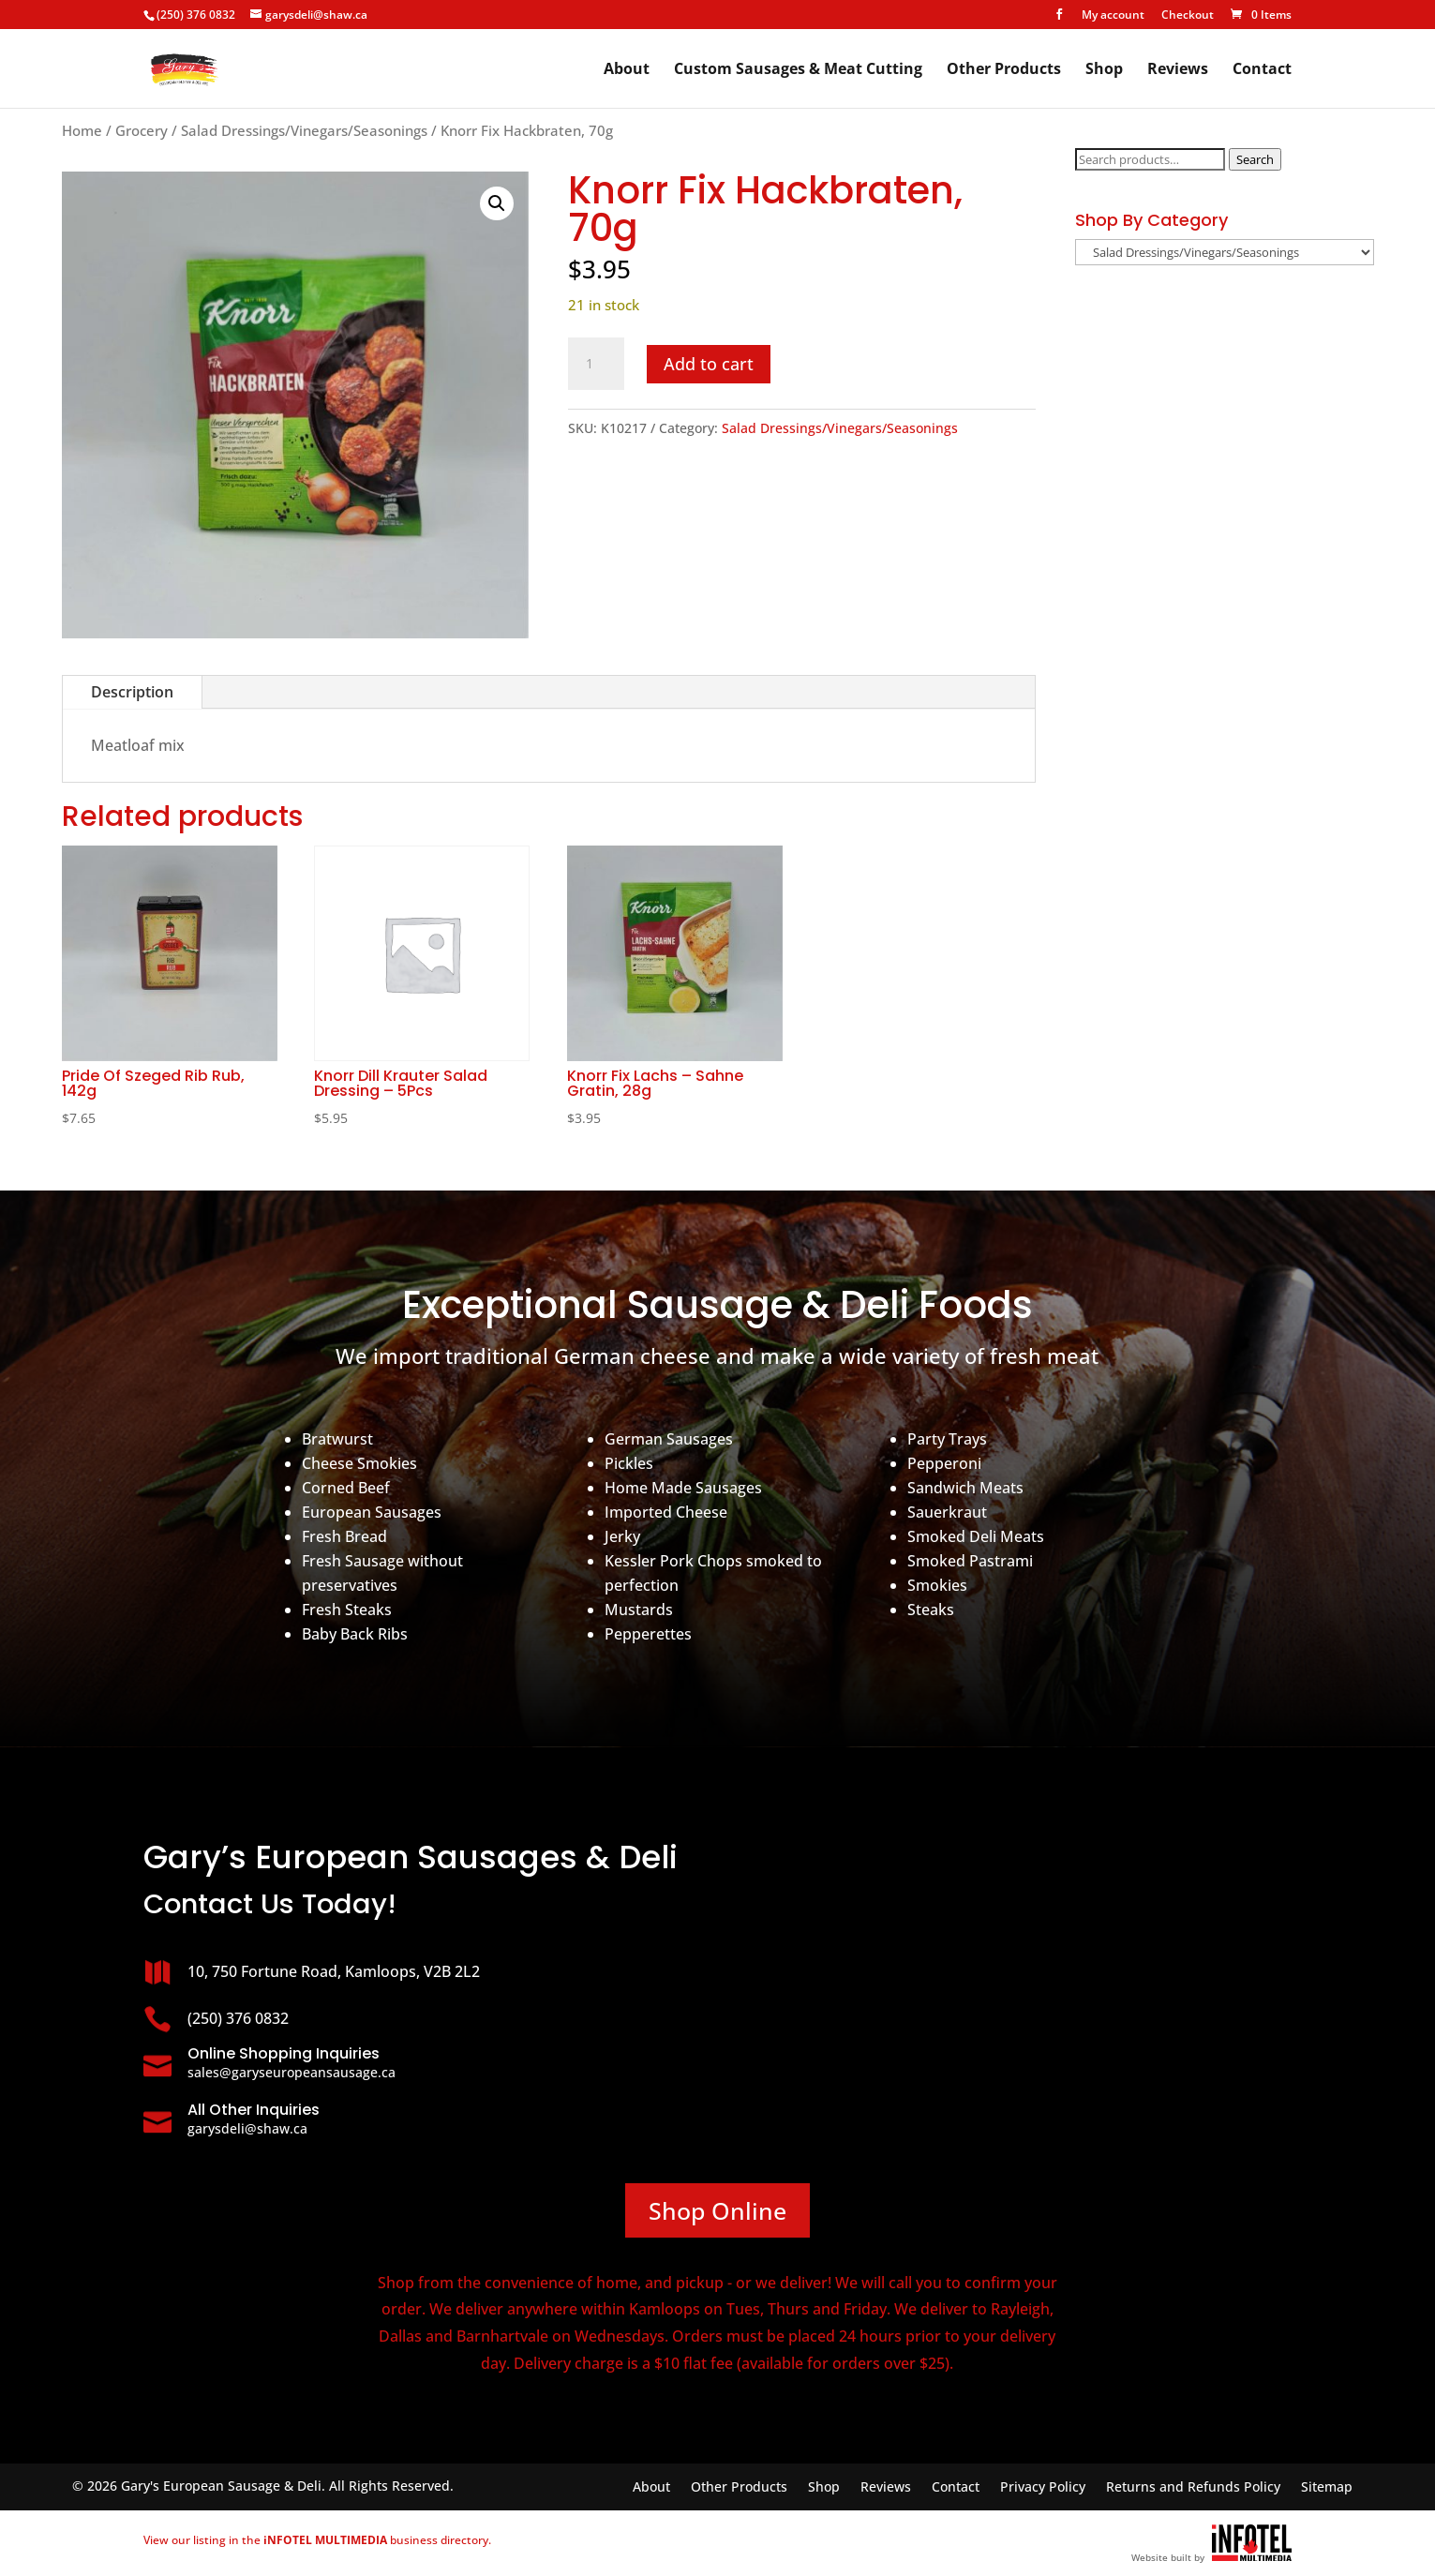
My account (1113, 15)
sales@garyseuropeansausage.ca (291, 2072)
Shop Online (717, 2210)
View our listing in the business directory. (317, 2540)
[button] (497, 203)
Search (1255, 159)
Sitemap (1327, 2487)
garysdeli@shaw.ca (247, 2128)
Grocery (141, 130)
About (627, 70)
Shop (1104, 70)
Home (82, 130)
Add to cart (709, 363)
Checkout (1187, 15)
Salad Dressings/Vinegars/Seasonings (304, 130)
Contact (1262, 70)
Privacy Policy (1042, 2487)
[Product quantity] (596, 363)
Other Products (1004, 70)
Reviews (1177, 70)
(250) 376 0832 (196, 14)
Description (132, 691)
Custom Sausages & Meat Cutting (798, 70)
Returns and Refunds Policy (1193, 2487)
